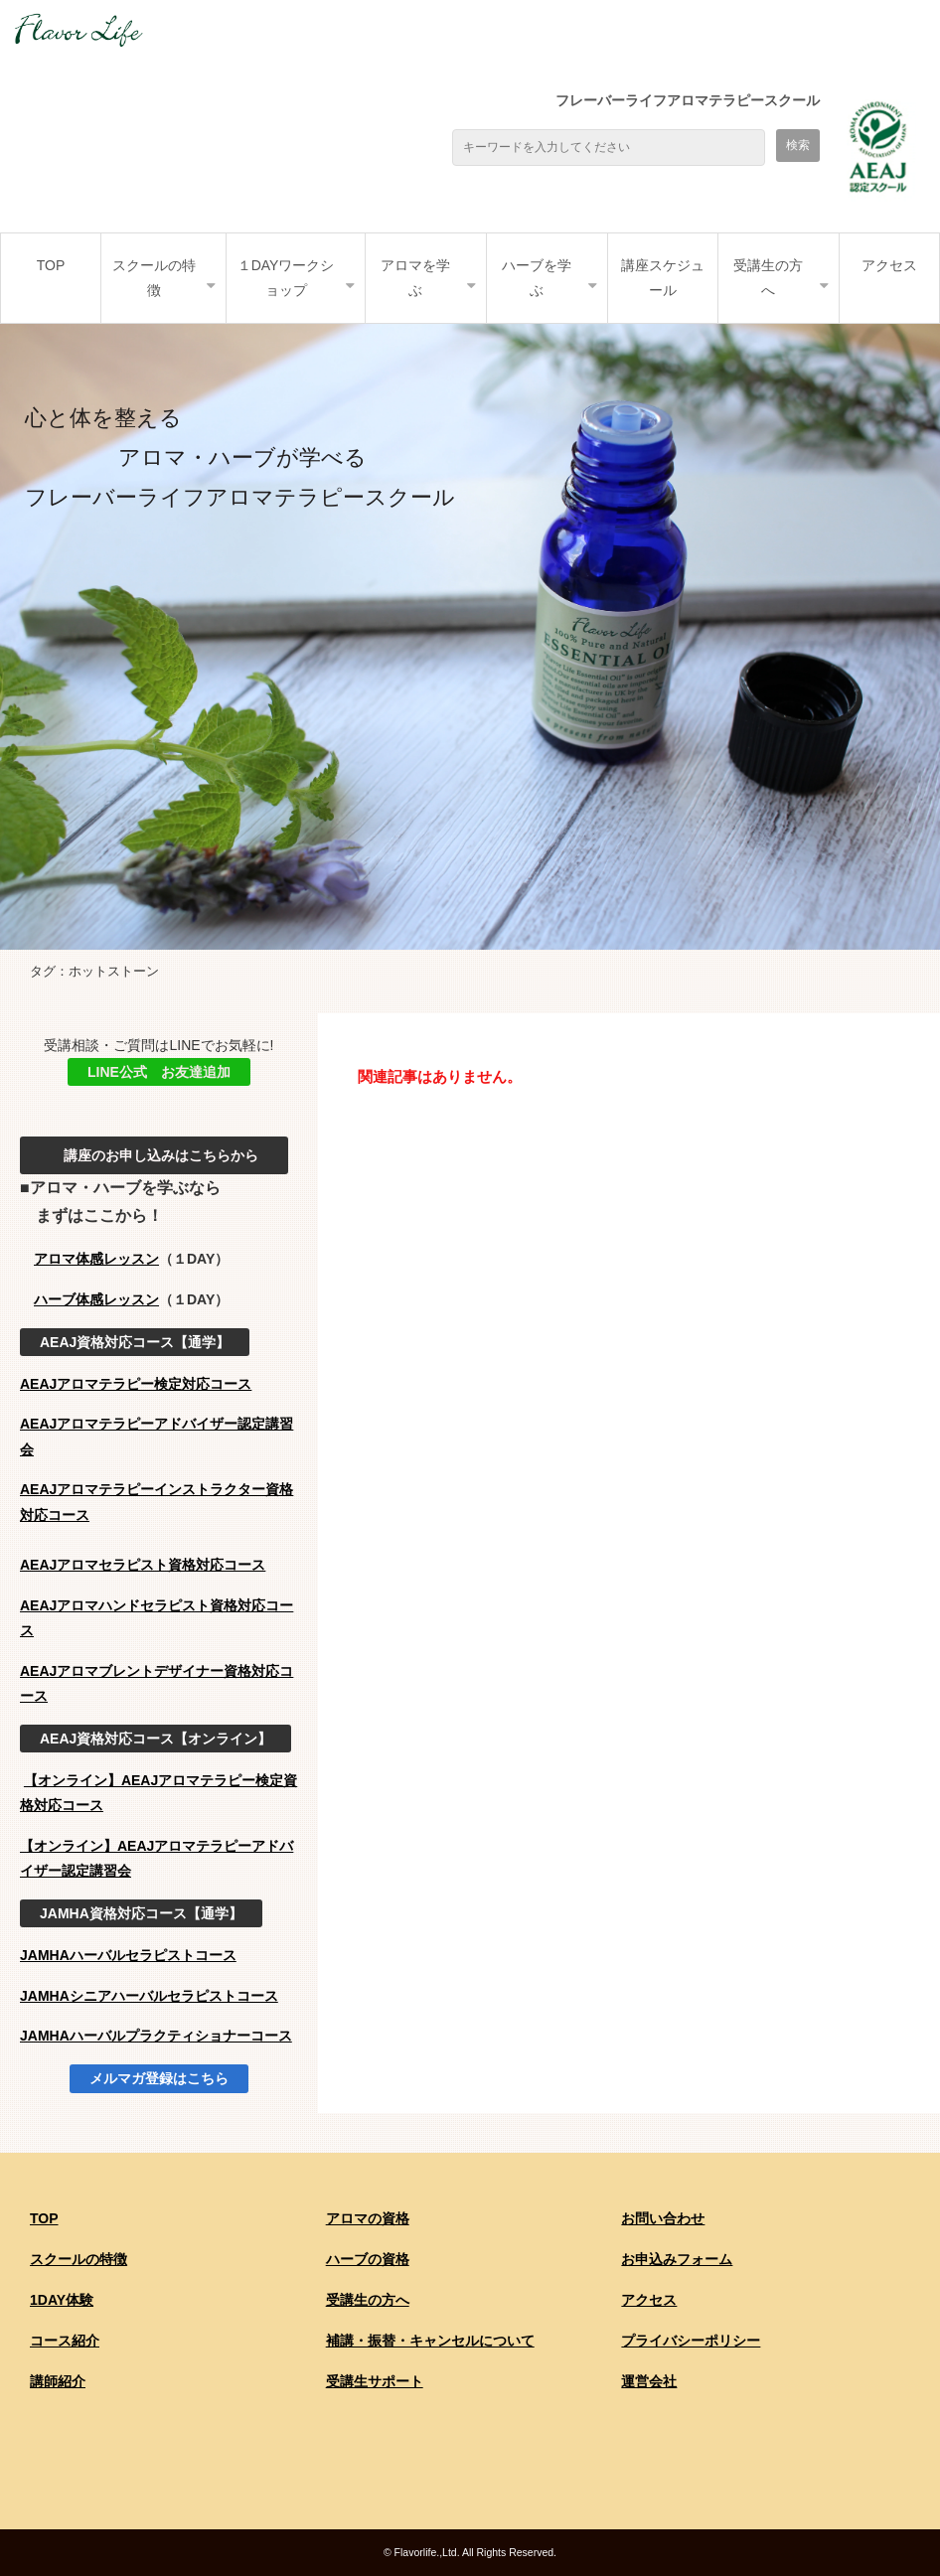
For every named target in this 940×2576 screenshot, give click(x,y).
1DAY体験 (61, 2300)
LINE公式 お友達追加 (159, 1072)
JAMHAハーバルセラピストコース (128, 1955)
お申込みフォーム (676, 2259)
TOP (51, 265)
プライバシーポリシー (690, 2341)
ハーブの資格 (367, 2259)
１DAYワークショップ (286, 277)
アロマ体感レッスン (96, 1259)
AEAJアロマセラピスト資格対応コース (142, 1565)
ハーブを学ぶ (536, 277)
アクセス (889, 265)
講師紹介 (57, 2381)
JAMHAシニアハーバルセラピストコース (149, 1996)
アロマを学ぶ (415, 277)
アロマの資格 (367, 2218)
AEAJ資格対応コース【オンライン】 (155, 1738)
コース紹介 (64, 2341)
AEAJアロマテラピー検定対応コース (135, 1384)
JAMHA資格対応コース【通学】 (141, 1913)
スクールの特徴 (154, 277)
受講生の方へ (768, 277)
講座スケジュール (663, 277)
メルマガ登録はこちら (159, 2078)
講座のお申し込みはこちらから (154, 1155)
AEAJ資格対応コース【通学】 (135, 1342)
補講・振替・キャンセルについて (430, 2341)
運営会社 (649, 2381)
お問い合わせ (663, 2218)
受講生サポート (374, 2381)
